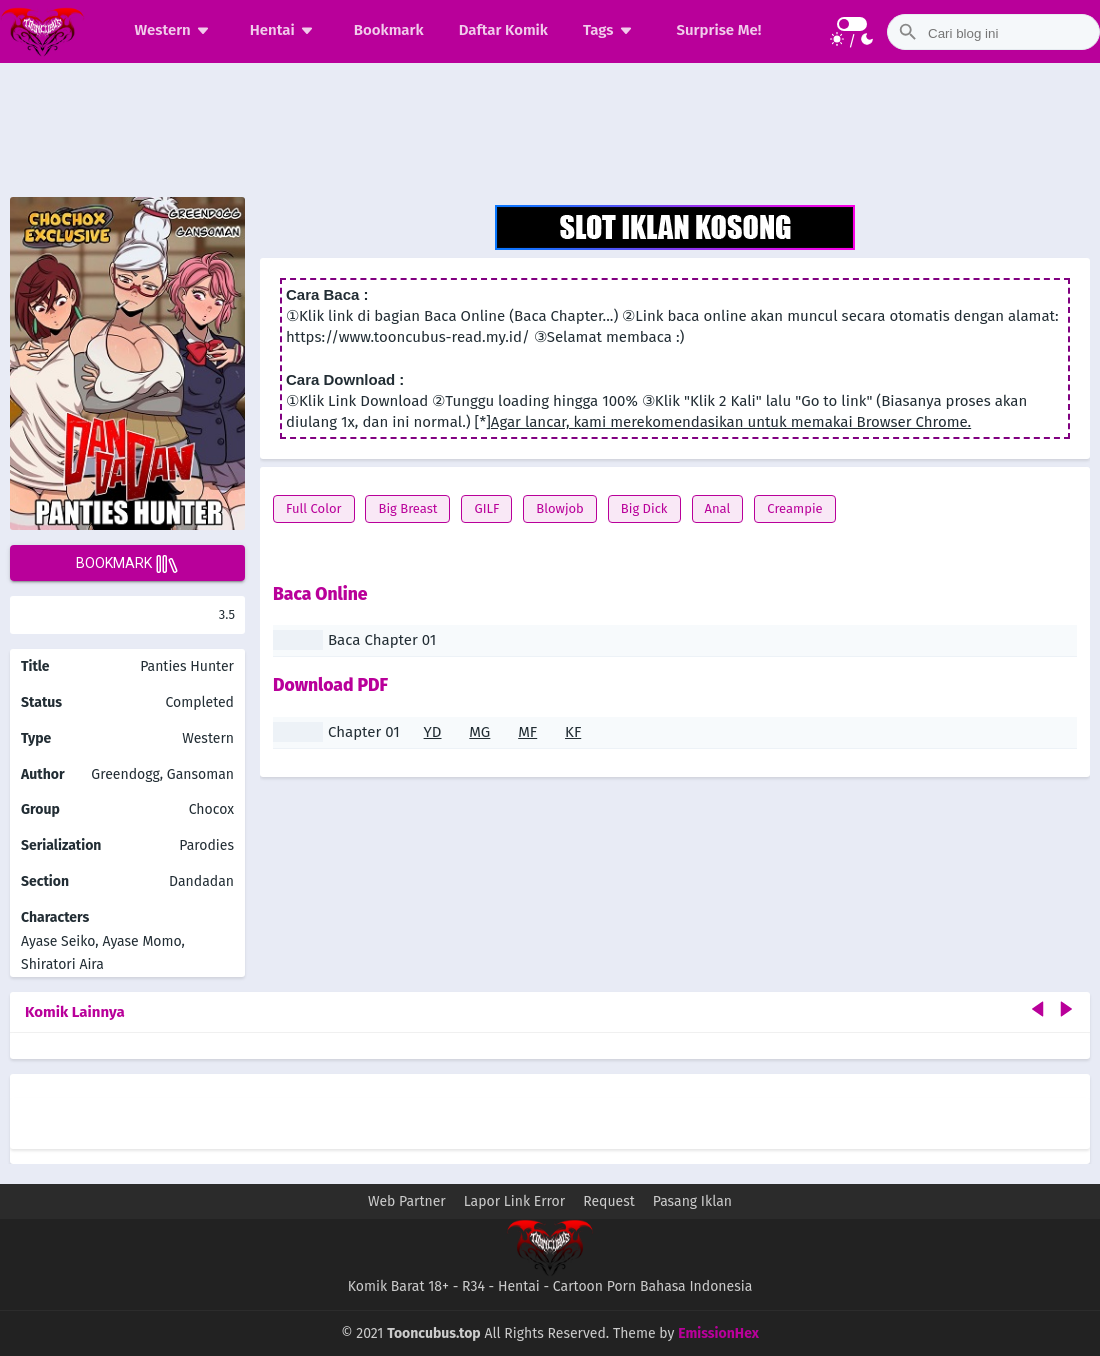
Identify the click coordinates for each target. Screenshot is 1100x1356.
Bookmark (389, 30)
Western (175, 30)
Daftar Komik (503, 30)
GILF (486, 508)
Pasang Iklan (692, 1201)
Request (609, 1201)
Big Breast (407, 508)
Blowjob (560, 508)
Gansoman (200, 774)
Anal (718, 508)
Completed (199, 702)
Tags (610, 30)
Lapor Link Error (514, 1201)
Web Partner (407, 1201)
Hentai (284, 30)
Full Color (314, 508)
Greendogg (125, 774)
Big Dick (644, 508)
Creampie (794, 508)
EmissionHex (718, 1333)
